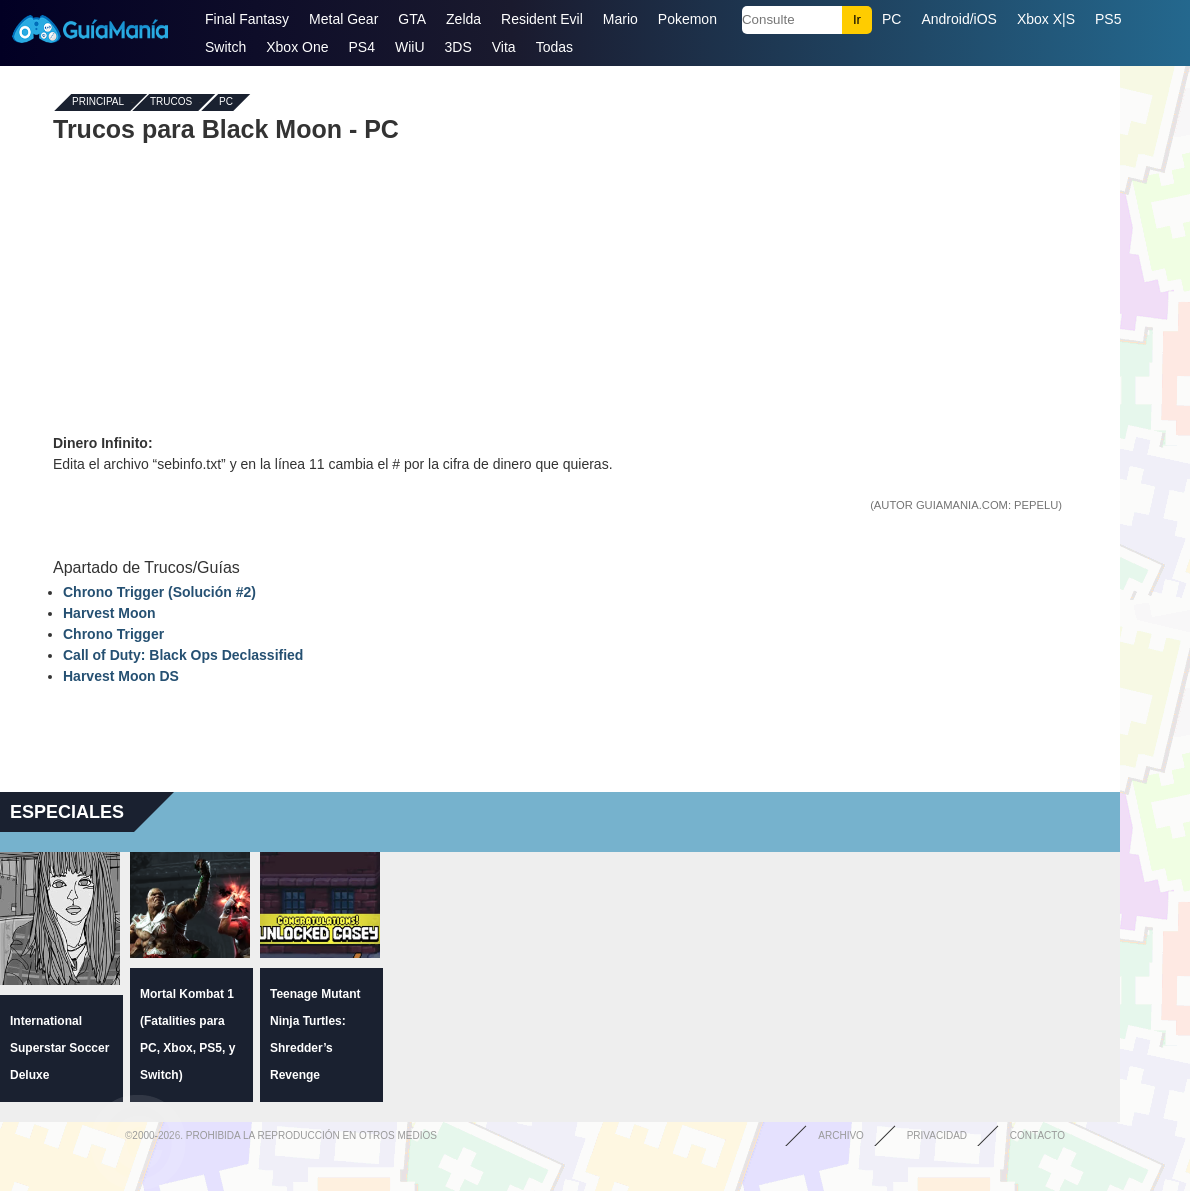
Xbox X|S (1046, 19)
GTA (412, 19)
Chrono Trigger (113, 634)
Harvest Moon (109, 613)
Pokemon (687, 19)
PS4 (362, 47)
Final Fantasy (247, 19)
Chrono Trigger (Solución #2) (159, 592)
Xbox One (297, 47)
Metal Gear (343, 19)
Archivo (841, 1135)
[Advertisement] (560, 288)
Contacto (1037, 1135)
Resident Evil (542, 19)
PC (891, 19)
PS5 (1108, 19)
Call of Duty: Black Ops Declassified (183, 655)
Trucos (171, 102)
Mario (620, 19)
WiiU (410, 47)
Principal (98, 102)
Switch (225, 47)
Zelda (463, 19)
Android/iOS (958, 19)
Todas (554, 47)
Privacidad (937, 1135)
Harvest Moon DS (121, 676)
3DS (458, 47)
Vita (504, 47)
